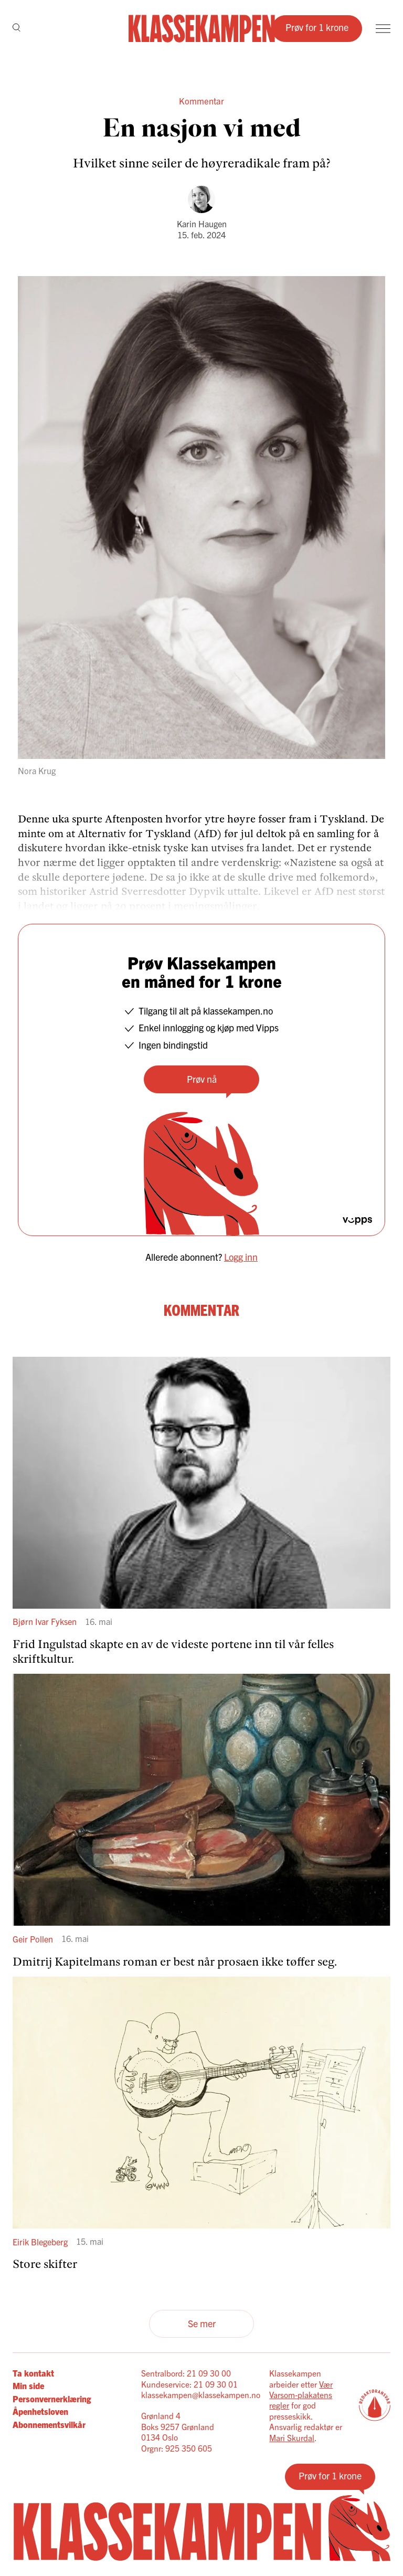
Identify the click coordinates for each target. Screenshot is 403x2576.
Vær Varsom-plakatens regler (301, 2395)
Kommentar (201, 100)
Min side (28, 2385)
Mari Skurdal (291, 2437)
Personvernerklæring (52, 2398)
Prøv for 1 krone (316, 27)
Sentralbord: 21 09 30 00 (186, 2373)
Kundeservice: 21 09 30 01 (189, 2384)
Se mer (202, 2323)
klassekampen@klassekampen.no (200, 2394)
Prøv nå (202, 1079)
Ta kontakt (33, 2373)
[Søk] (16, 28)
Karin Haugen (202, 223)
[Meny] (383, 28)
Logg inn (241, 1257)
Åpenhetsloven (40, 2411)
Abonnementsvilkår (49, 2424)
